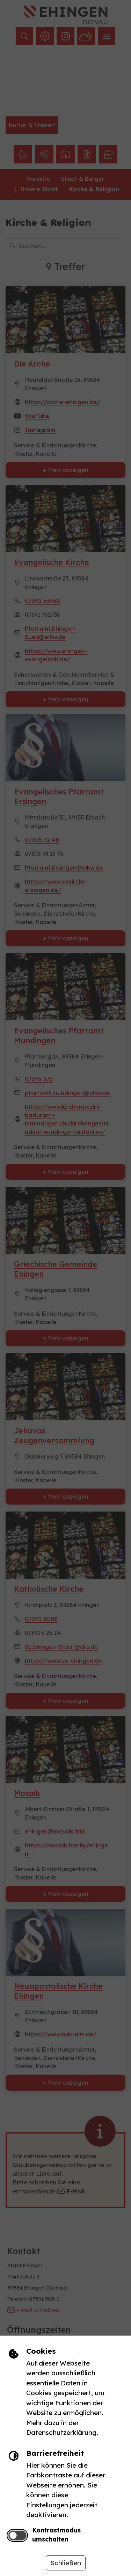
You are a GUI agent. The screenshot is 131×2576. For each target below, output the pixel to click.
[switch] (17, 2535)
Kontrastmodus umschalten (56, 2534)
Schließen (65, 2563)
